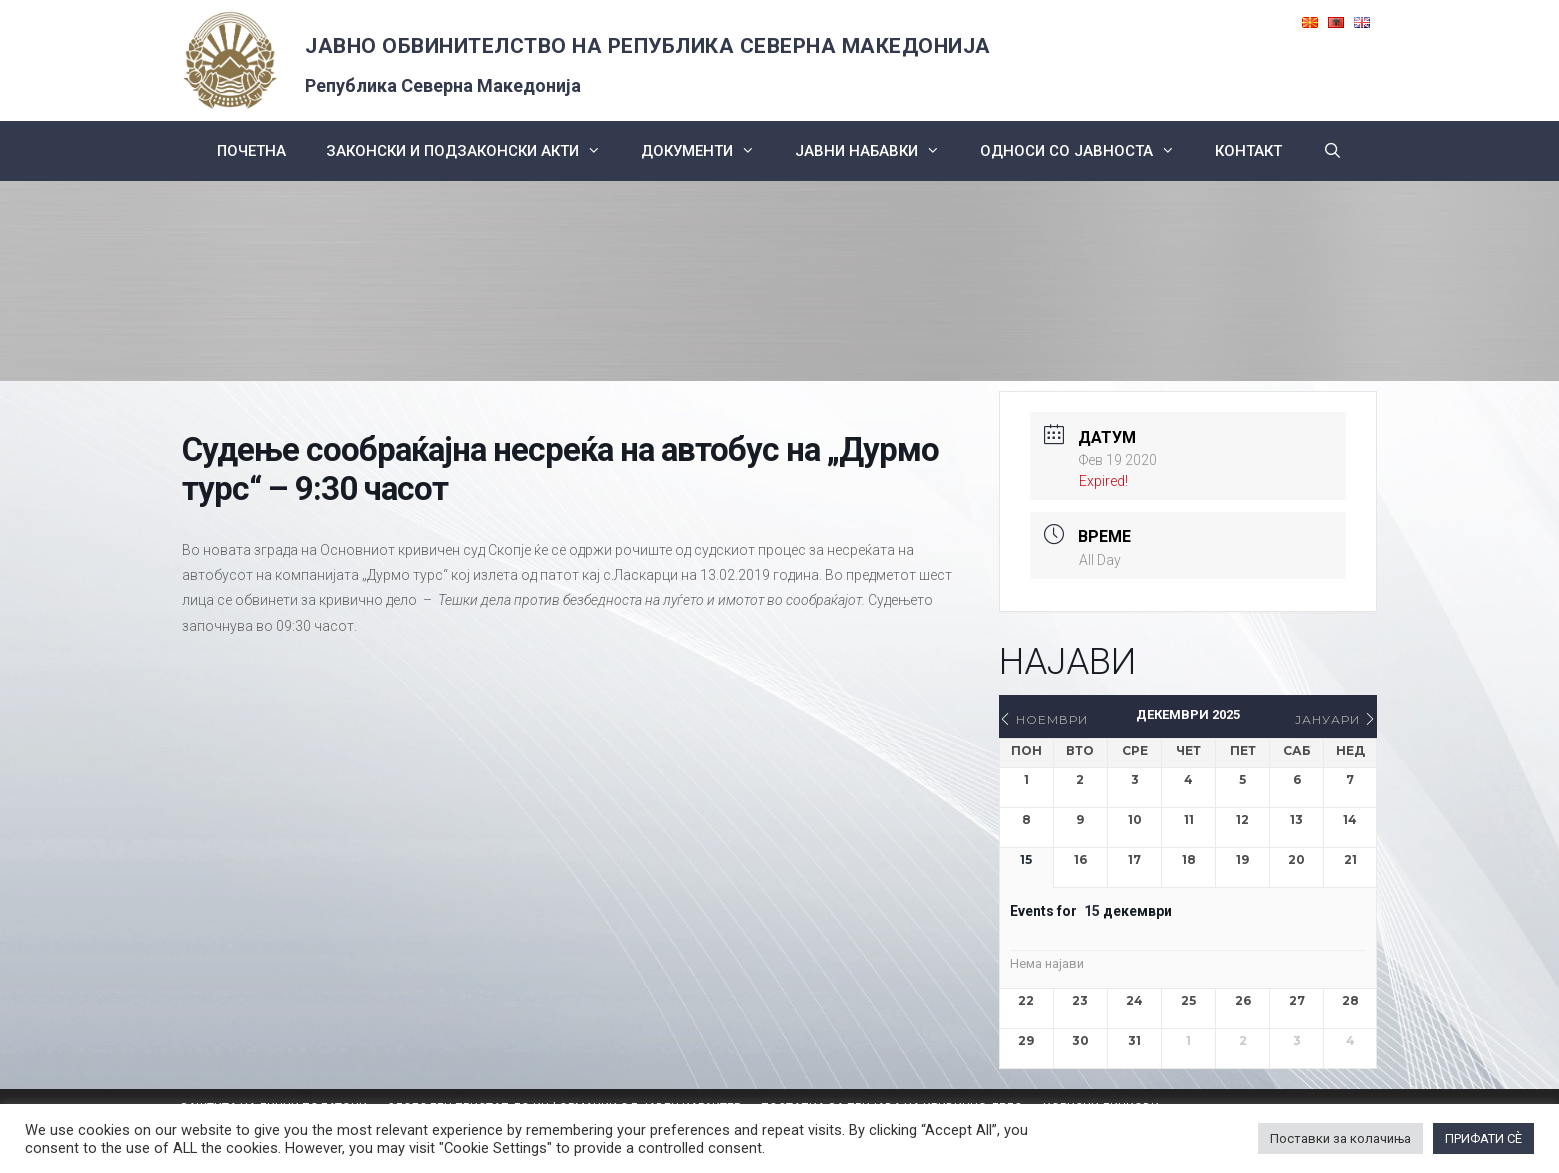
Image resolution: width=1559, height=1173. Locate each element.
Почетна (251, 151)
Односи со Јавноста (1087, 151)
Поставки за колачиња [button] (1340, 1138)
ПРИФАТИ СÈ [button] (1483, 1138)
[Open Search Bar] (1331, 151)
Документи (708, 151)
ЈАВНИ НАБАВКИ (877, 151)
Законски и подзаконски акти (473, 151)
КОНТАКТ (1248, 151)
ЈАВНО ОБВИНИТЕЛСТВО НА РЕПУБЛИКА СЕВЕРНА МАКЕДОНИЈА (648, 46)
